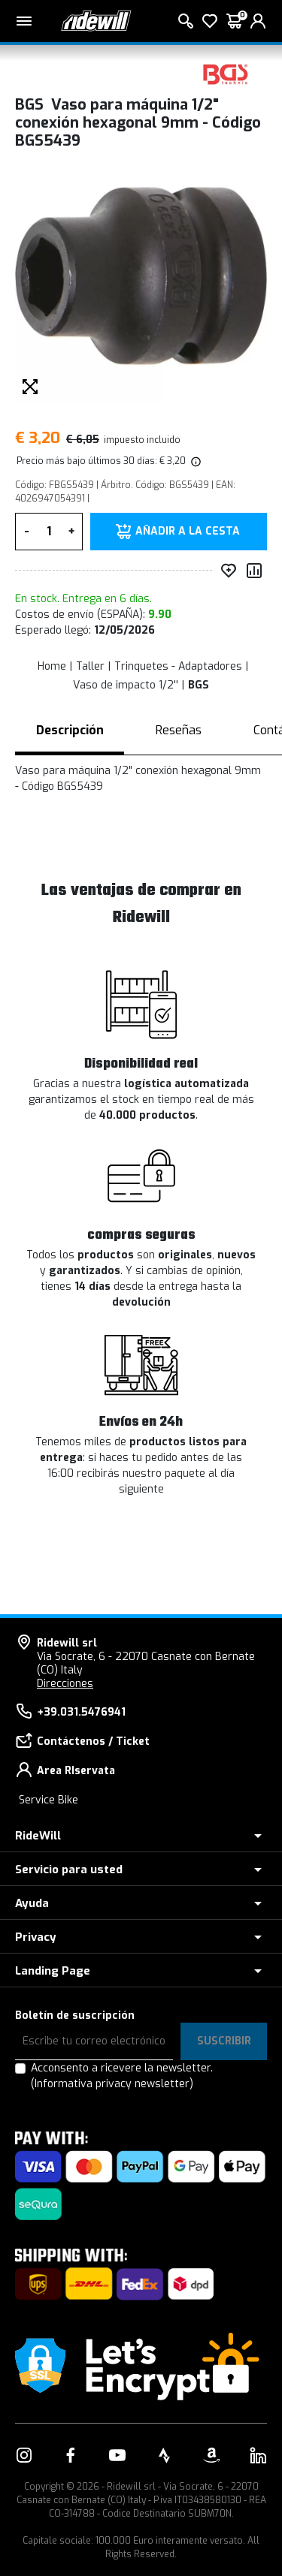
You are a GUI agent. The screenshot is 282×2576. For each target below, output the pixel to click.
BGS (198, 685)
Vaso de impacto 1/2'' (125, 685)
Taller (90, 666)
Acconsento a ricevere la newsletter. (122, 2076)
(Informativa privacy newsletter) (112, 2084)
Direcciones (65, 1684)
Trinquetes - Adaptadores (178, 666)
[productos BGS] (225, 73)
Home (52, 666)
